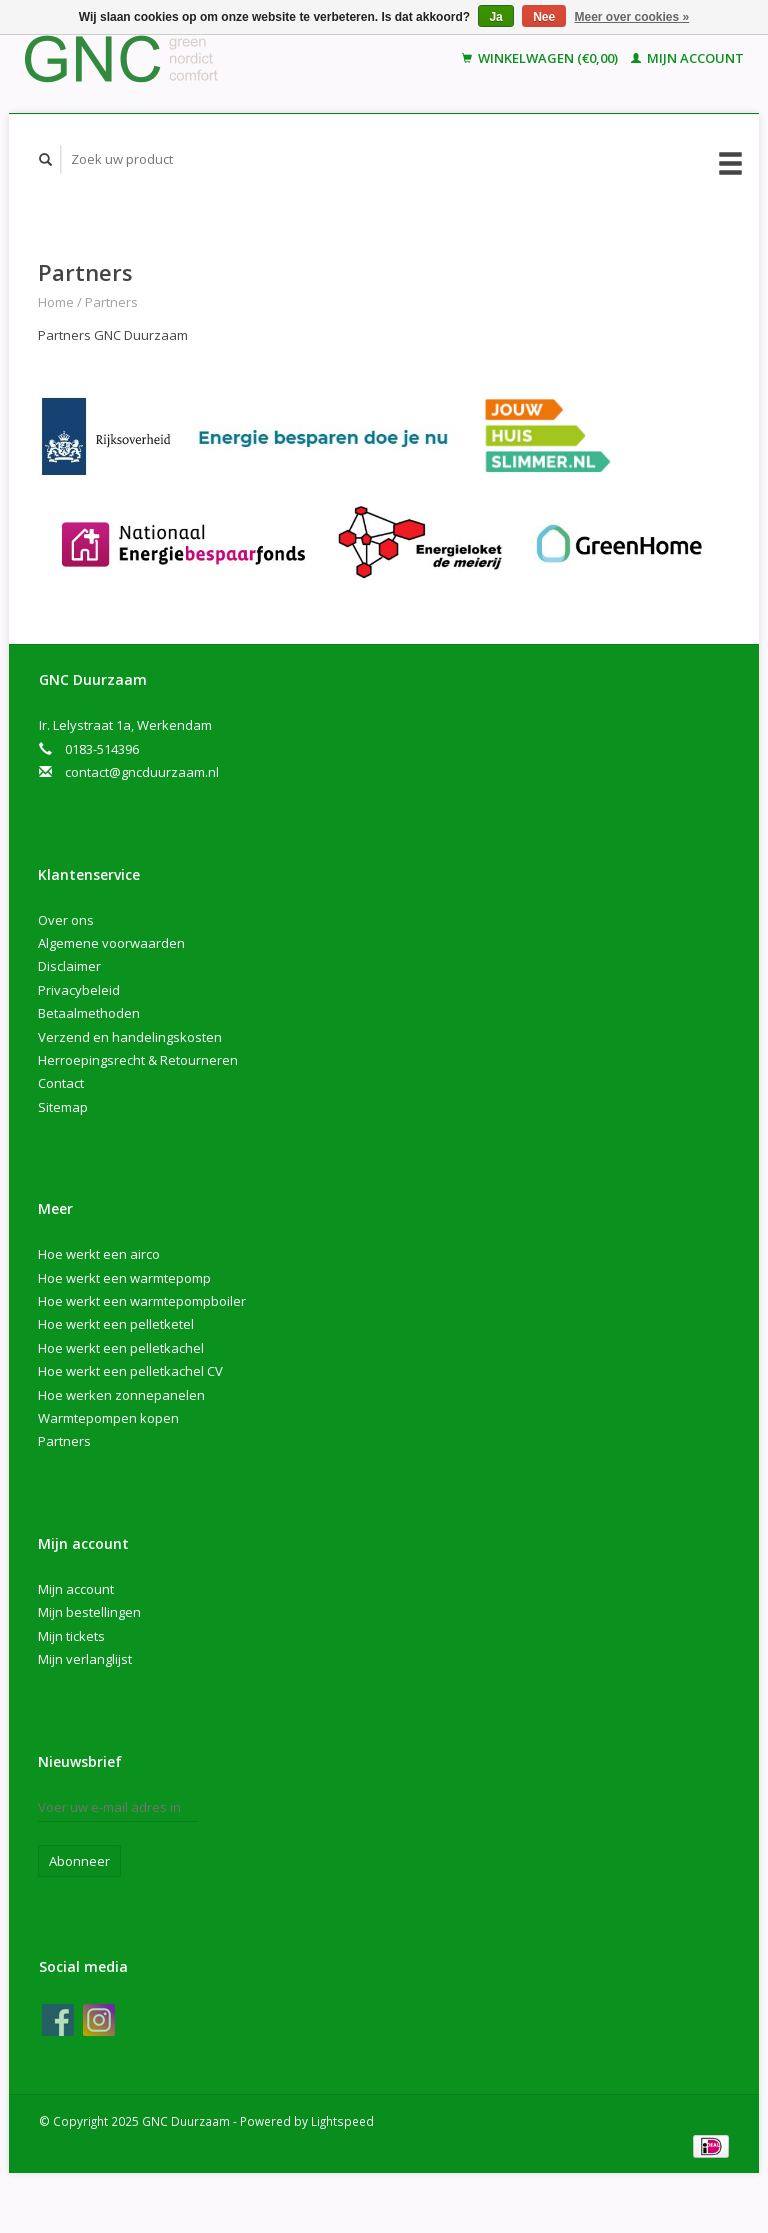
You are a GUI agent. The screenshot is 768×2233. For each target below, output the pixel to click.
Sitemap (63, 1107)
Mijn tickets (71, 1636)
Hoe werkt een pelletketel (116, 1324)
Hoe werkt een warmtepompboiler (142, 1301)
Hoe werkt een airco (99, 1254)
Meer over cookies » (632, 17)
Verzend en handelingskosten (130, 1037)
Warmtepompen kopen (108, 1418)
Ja (495, 17)
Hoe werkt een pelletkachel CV (130, 1371)
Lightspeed (342, 2121)
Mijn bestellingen (89, 1612)
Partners (111, 302)
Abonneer (79, 1861)
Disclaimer (69, 966)
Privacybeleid (79, 990)
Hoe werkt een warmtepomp (124, 1278)
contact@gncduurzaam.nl (142, 772)
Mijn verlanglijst (85, 1659)
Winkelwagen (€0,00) (541, 58)
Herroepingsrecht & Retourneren (138, 1060)
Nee (544, 17)
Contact (61, 1083)
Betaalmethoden (89, 1013)
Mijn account (687, 58)
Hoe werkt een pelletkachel (121, 1348)
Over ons (66, 920)
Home (56, 302)
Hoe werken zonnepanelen (121, 1395)
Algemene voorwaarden (111, 943)
